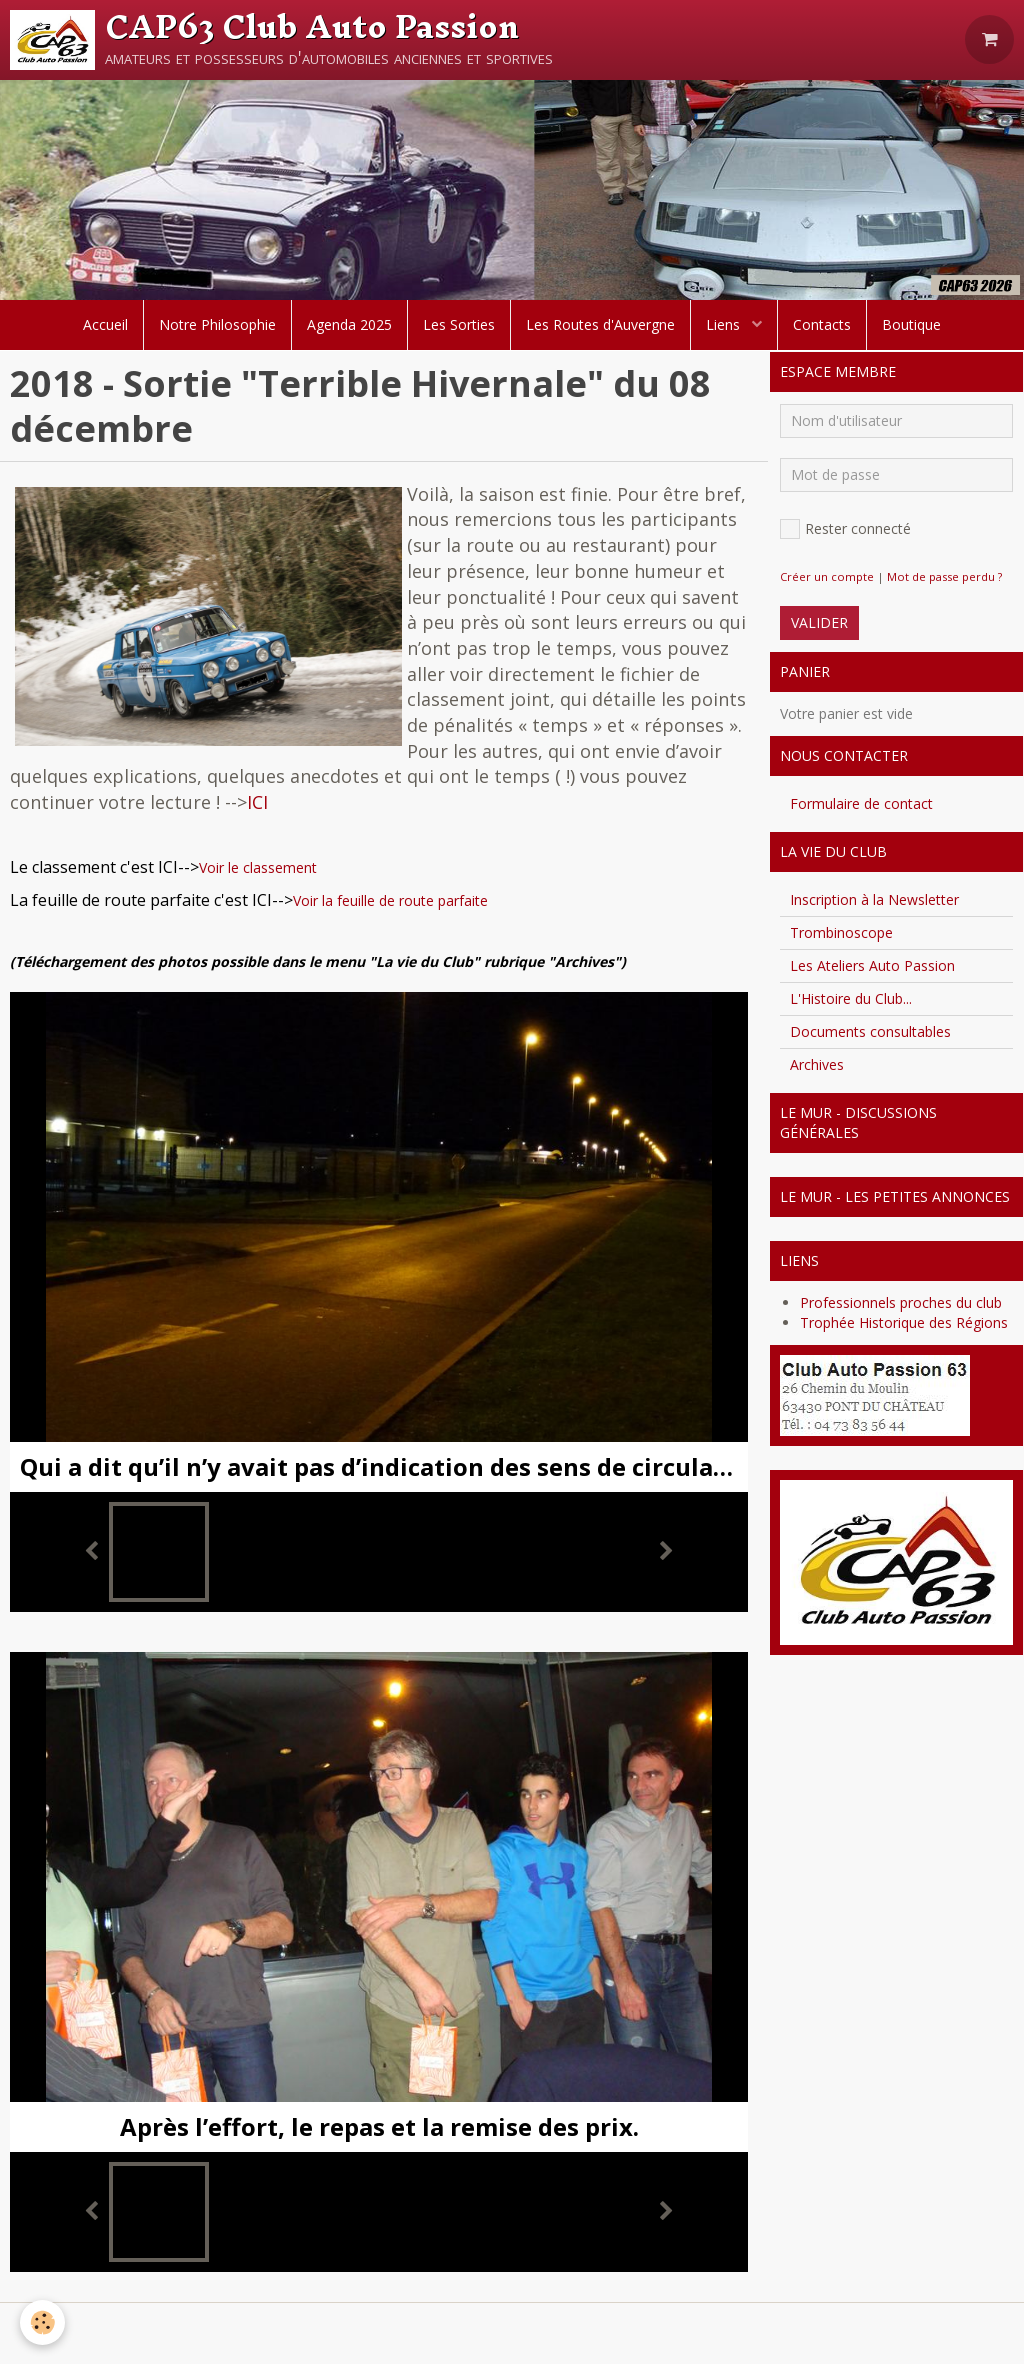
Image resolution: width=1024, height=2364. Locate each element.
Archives (817, 1064)
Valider (819, 622)
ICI (257, 802)
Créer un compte (827, 576)
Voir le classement (258, 867)
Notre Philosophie (217, 324)
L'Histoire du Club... (851, 998)
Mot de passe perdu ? (944, 576)
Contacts (822, 324)
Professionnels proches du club (901, 1302)
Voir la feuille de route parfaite (390, 900)
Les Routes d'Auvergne (600, 324)
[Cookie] (42, 2322)
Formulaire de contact (861, 803)
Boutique (911, 324)
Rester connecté (845, 529)
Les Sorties (459, 324)
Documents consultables (870, 1031)
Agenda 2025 (349, 324)
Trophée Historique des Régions (904, 1322)
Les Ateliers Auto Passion (872, 965)
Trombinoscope (841, 932)
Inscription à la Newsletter (874, 899)
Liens (725, 324)
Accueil (105, 324)
